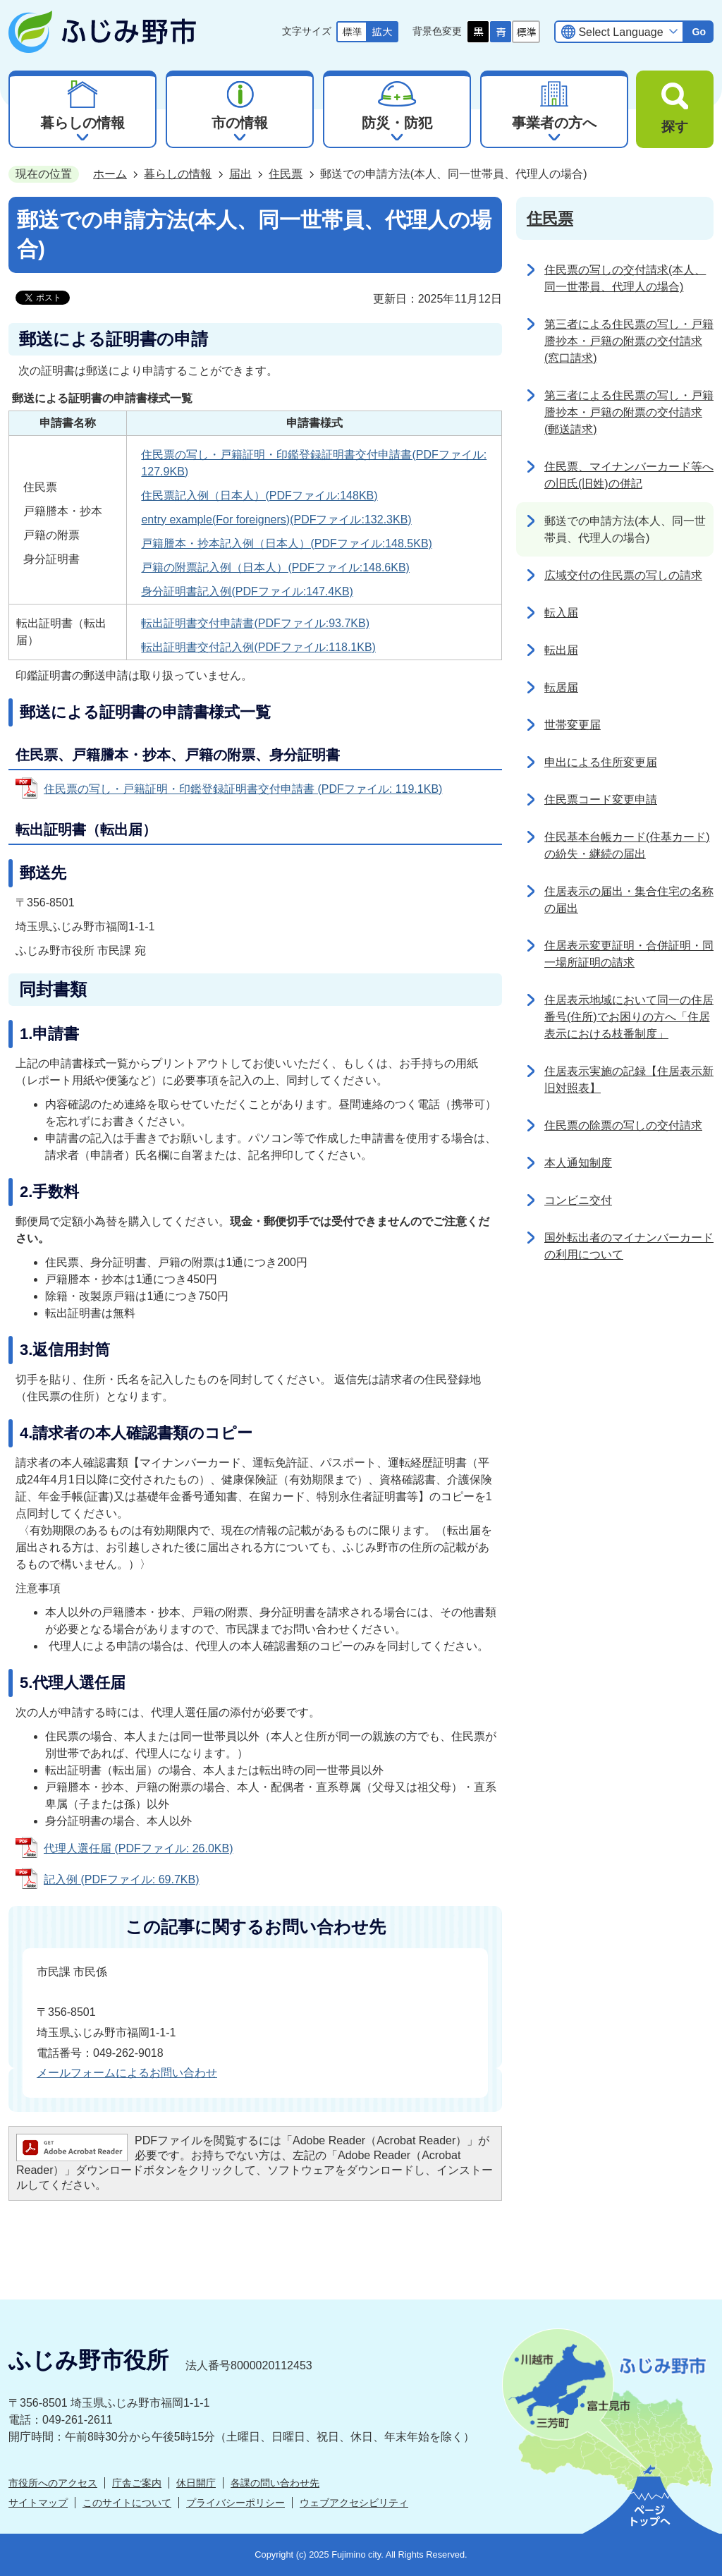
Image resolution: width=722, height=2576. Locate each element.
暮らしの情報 (178, 174)
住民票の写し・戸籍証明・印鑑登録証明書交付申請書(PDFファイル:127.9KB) (314, 463)
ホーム (110, 174)
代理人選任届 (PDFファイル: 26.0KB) (138, 1848)
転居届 (561, 687)
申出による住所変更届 (600, 762)
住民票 (285, 174)
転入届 (561, 613)
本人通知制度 (578, 1163)
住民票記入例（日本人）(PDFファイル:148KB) (259, 496)
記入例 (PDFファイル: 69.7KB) (121, 1879)
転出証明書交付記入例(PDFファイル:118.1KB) (258, 647)
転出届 (561, 650)
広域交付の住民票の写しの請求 (623, 575)
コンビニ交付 (578, 1200)
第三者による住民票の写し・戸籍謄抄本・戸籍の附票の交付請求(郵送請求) (629, 412)
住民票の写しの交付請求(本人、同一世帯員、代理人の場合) (625, 278)
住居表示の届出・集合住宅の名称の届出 (629, 899)
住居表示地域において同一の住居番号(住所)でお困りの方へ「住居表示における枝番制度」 (629, 1017)
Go (699, 31)
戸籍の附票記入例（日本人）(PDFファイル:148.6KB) (275, 567)
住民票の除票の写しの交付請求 (623, 1125)
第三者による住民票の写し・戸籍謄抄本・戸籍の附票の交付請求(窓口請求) (629, 341)
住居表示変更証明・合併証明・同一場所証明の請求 (629, 954)
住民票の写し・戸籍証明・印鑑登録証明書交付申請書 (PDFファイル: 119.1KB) (243, 789)
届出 (240, 174)
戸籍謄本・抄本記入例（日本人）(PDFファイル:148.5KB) (286, 543)
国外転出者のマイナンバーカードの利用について (629, 1246)
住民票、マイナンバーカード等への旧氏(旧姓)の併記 (629, 475)
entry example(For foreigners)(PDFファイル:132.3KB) (276, 519)
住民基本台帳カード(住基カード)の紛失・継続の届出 (627, 845)
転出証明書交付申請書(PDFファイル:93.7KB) (255, 623)
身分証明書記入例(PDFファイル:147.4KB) (247, 591)
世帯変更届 (572, 725)
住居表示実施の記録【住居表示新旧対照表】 (629, 1079)
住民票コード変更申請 (600, 800)
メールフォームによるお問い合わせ (127, 2073)
